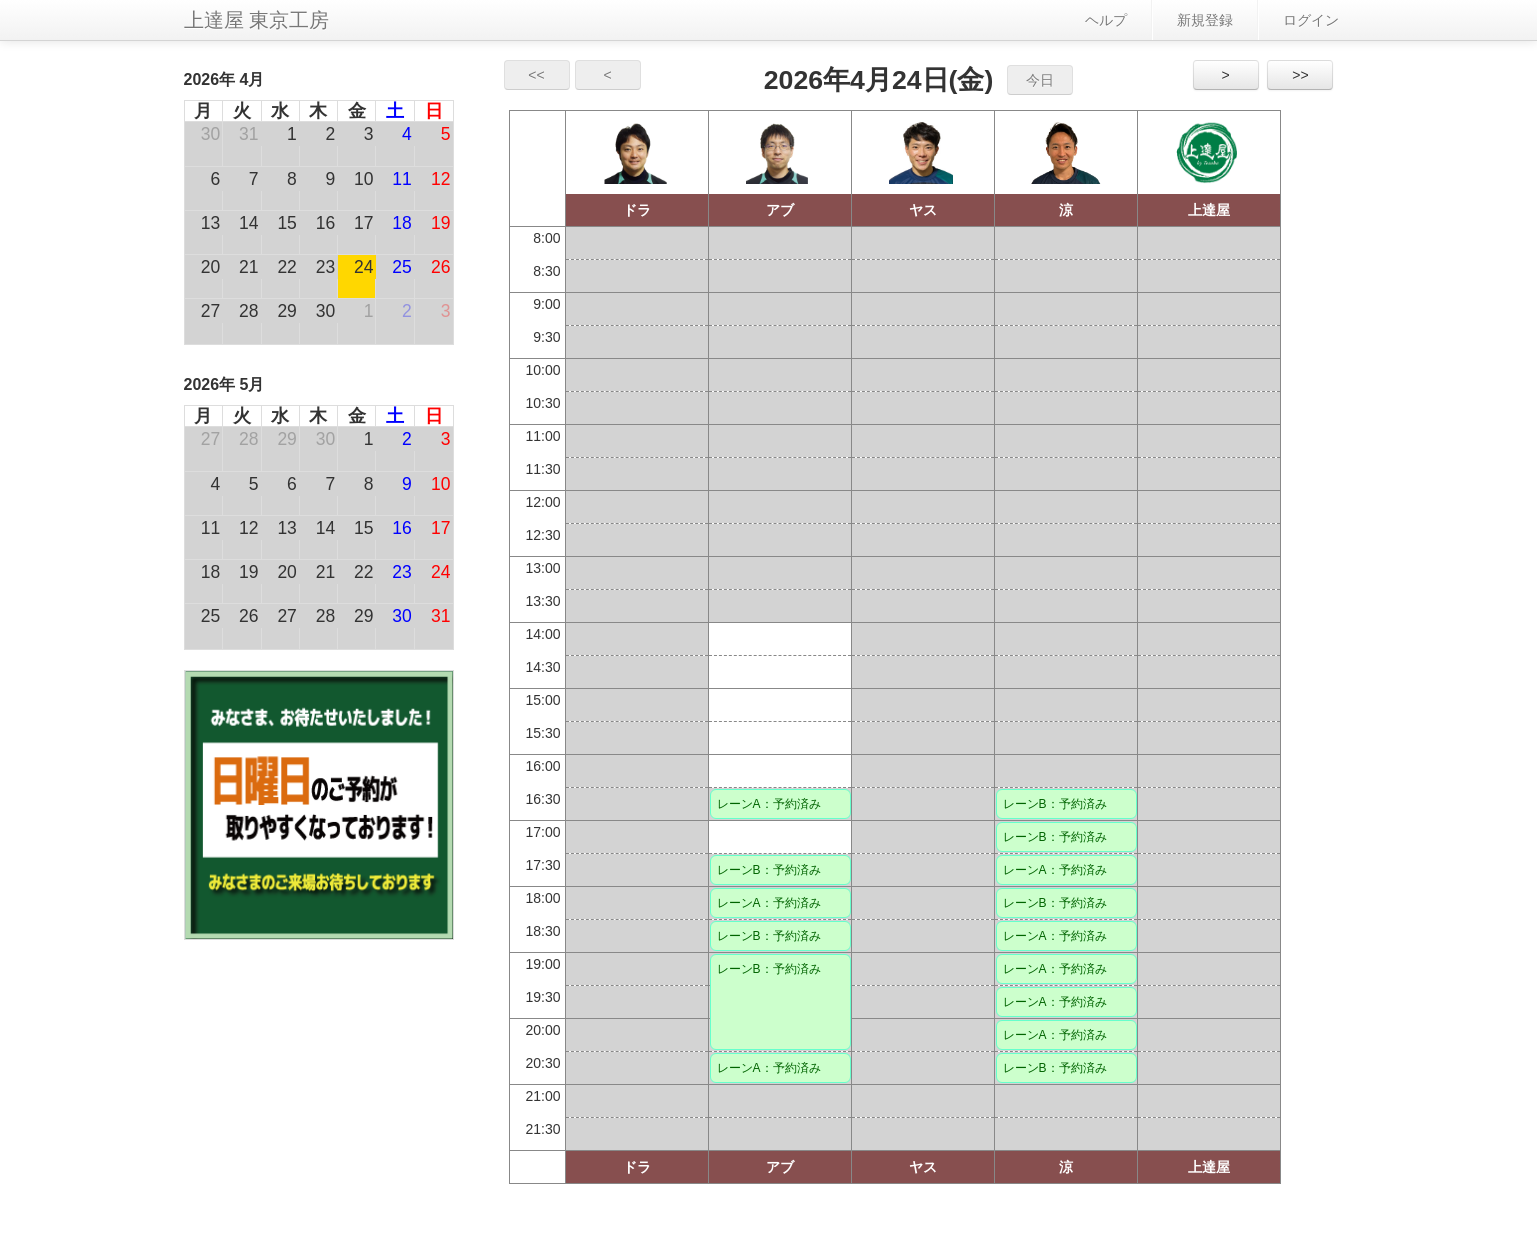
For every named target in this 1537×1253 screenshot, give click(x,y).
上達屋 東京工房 (257, 20)
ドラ (637, 210)
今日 (1040, 80)
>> (1300, 75)
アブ (780, 210)
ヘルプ (1106, 20)
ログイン (1311, 20)
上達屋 (1209, 210)
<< (536, 75)
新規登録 (1205, 20)
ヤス (923, 210)
